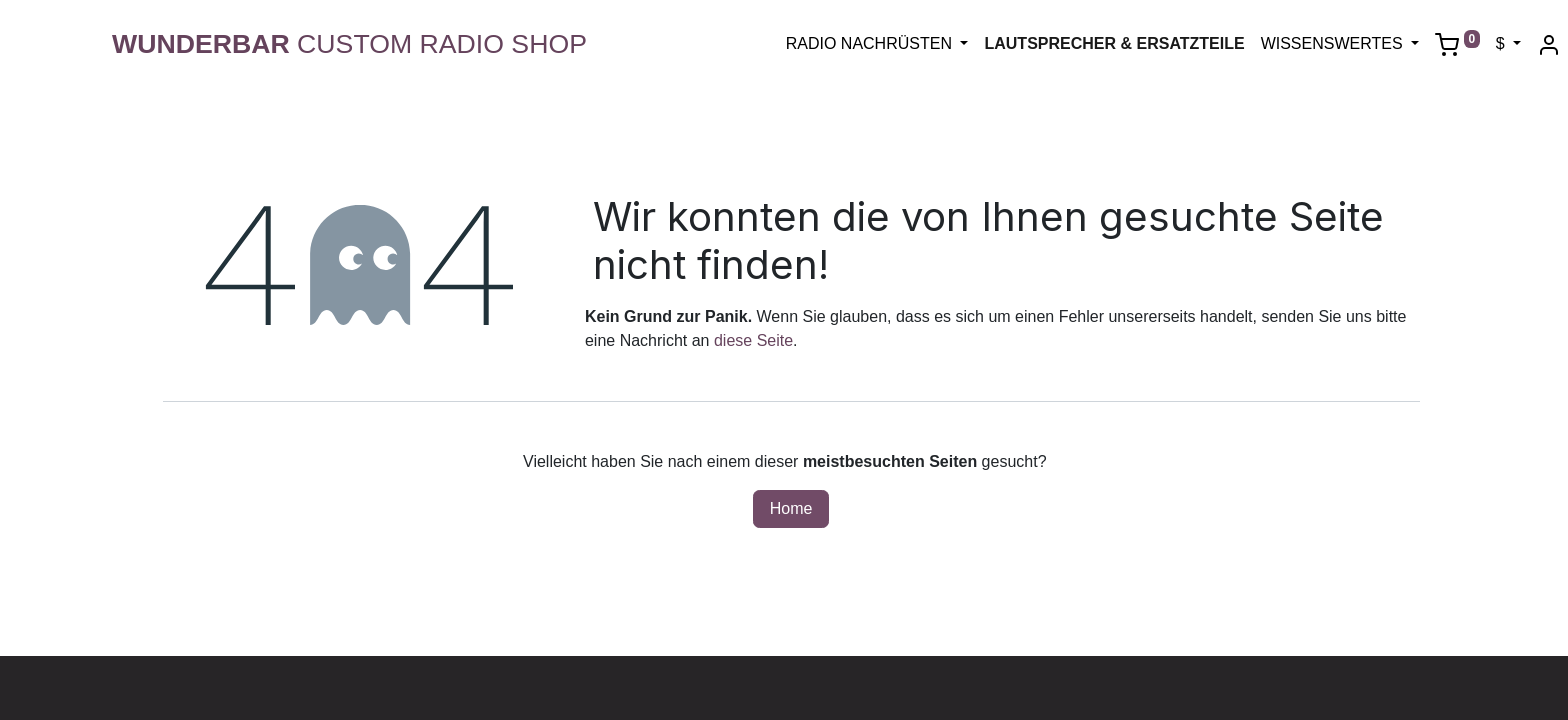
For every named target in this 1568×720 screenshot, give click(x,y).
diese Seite (753, 340)
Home (791, 508)
